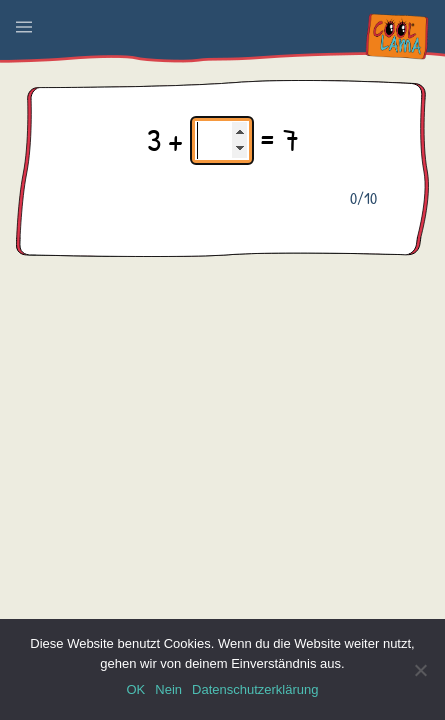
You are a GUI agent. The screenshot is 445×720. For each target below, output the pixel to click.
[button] (24, 27)
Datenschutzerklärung (255, 689)
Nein (168, 689)
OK (135, 689)
